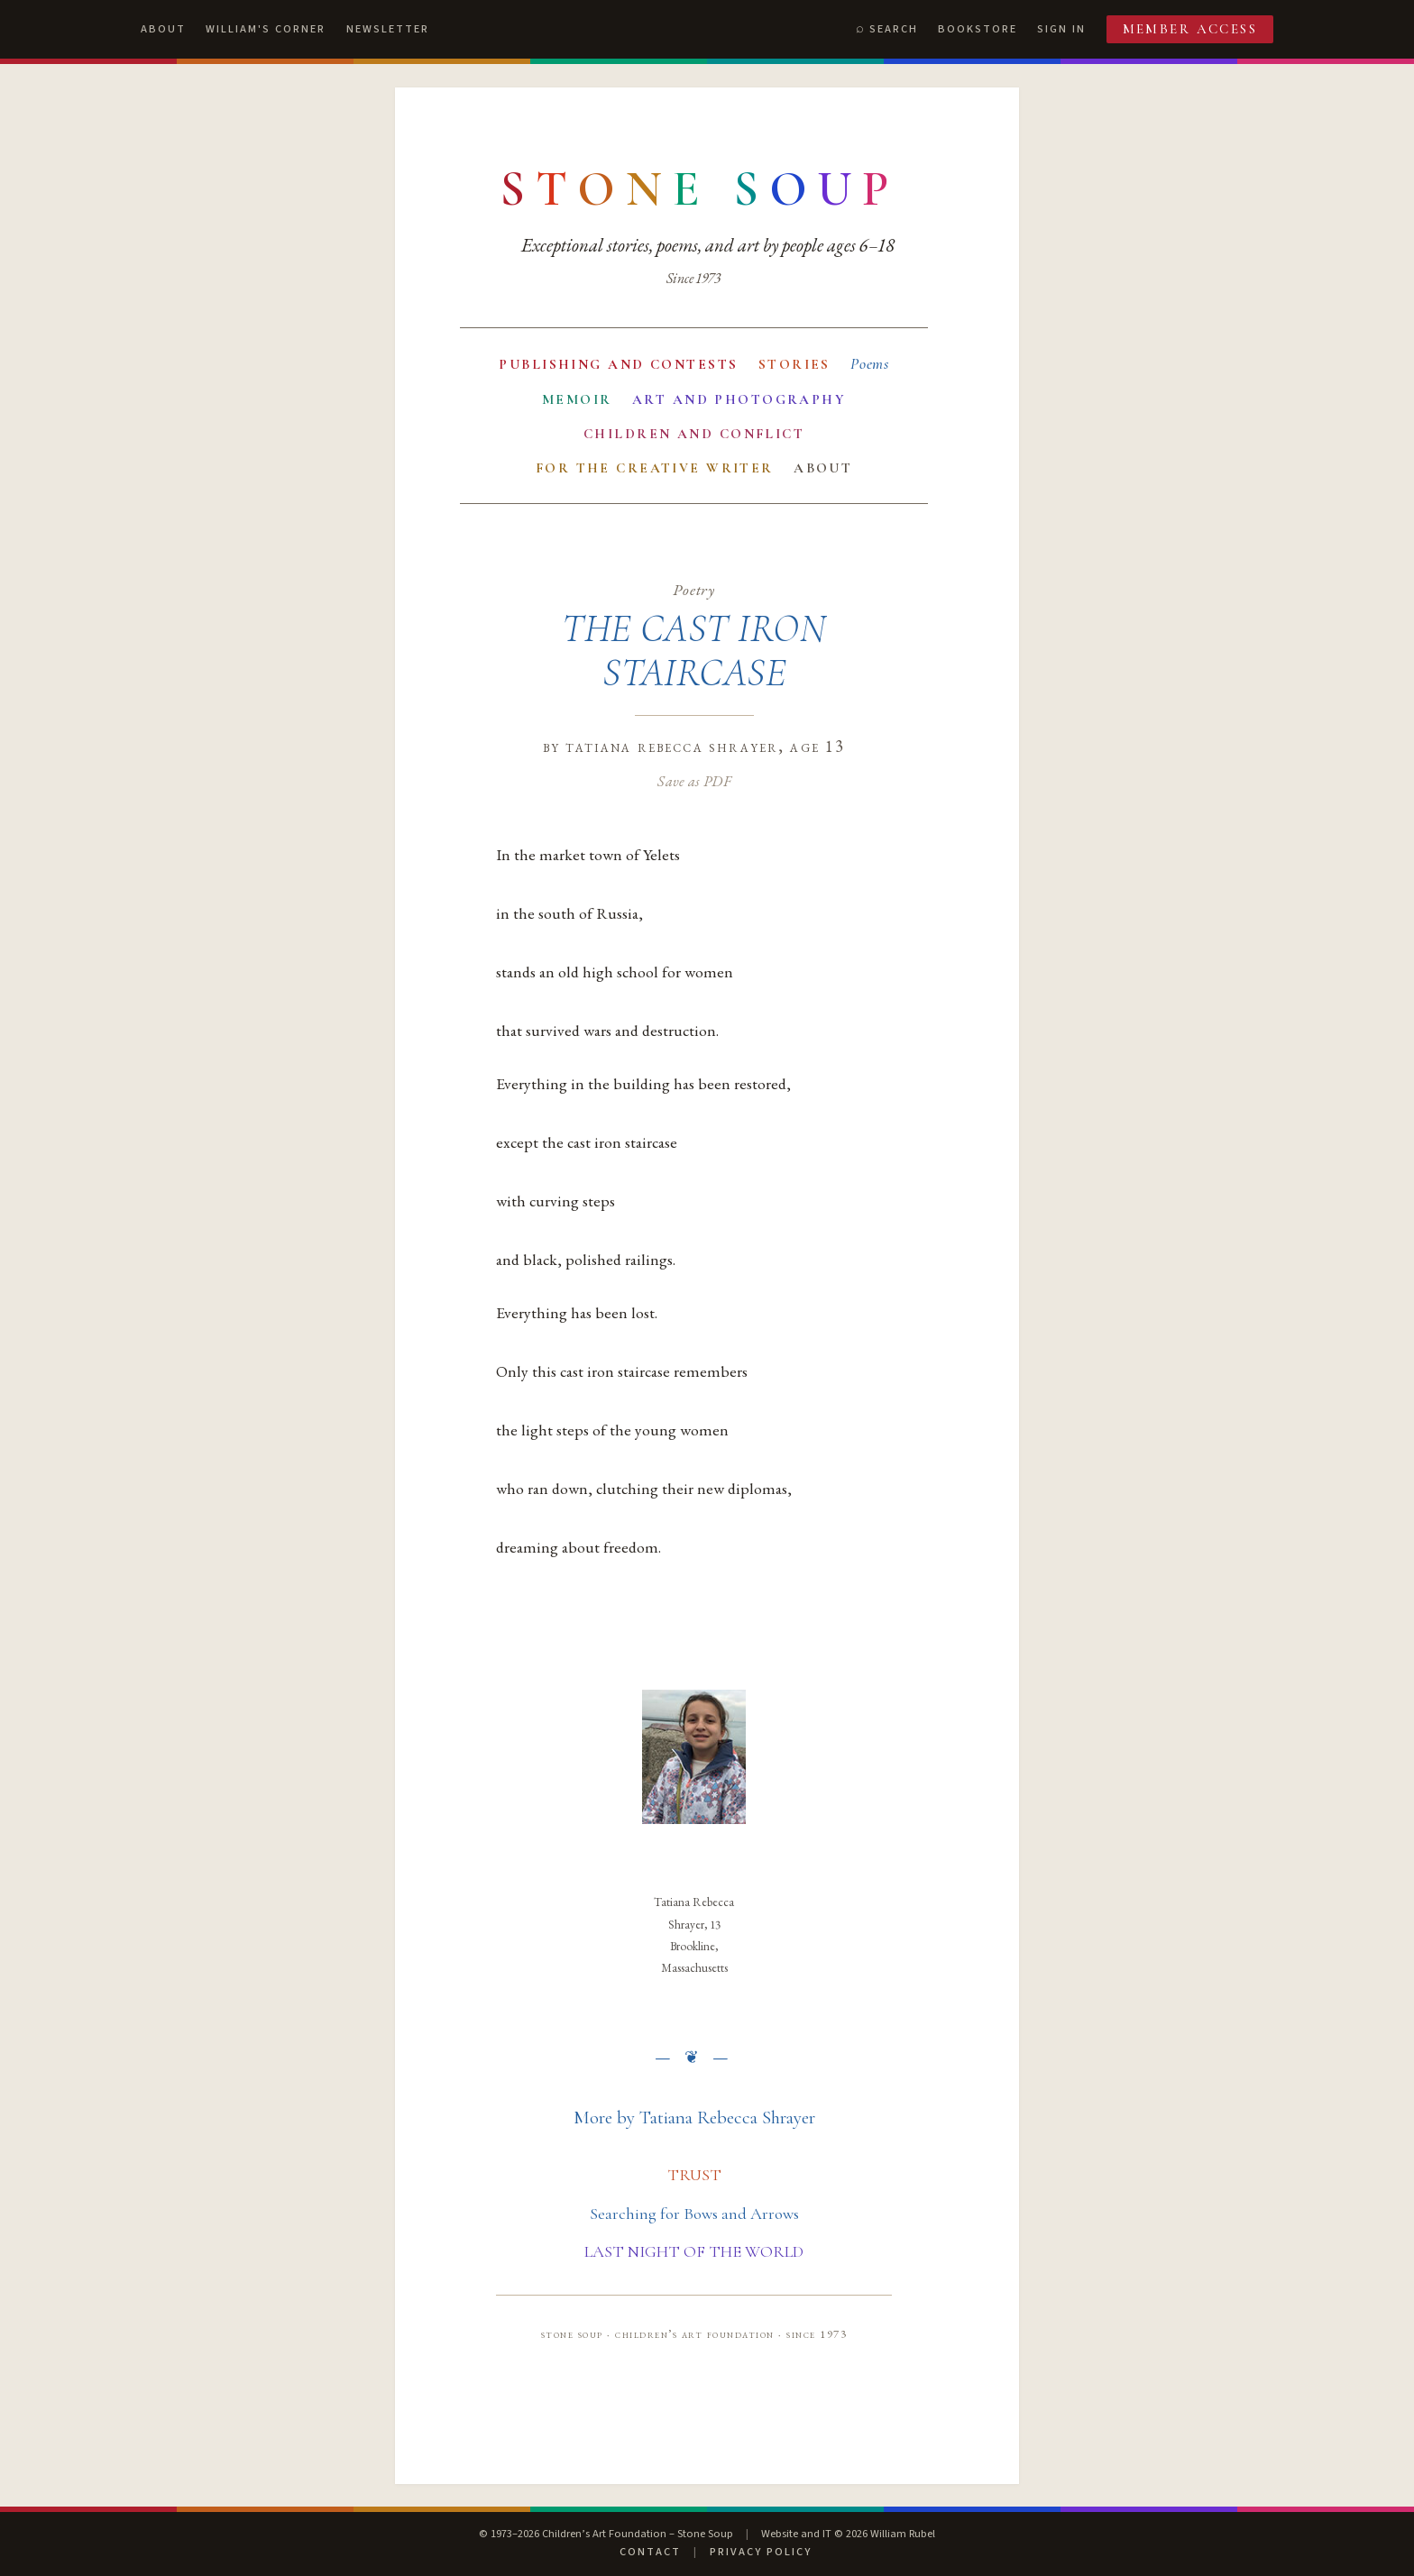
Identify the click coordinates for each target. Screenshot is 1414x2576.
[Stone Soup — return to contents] (700, 189)
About (163, 29)
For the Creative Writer (655, 468)
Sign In (1061, 29)
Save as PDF (693, 781)
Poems (869, 363)
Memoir (577, 399)
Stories (794, 364)
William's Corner (266, 29)
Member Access (1190, 29)
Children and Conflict (693, 434)
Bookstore (977, 29)
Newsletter (387, 29)
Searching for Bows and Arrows (694, 2213)
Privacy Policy (761, 2552)
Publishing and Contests (618, 364)
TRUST (694, 2175)
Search (893, 29)
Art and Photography (739, 399)
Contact (650, 2552)
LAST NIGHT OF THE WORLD (693, 2251)
